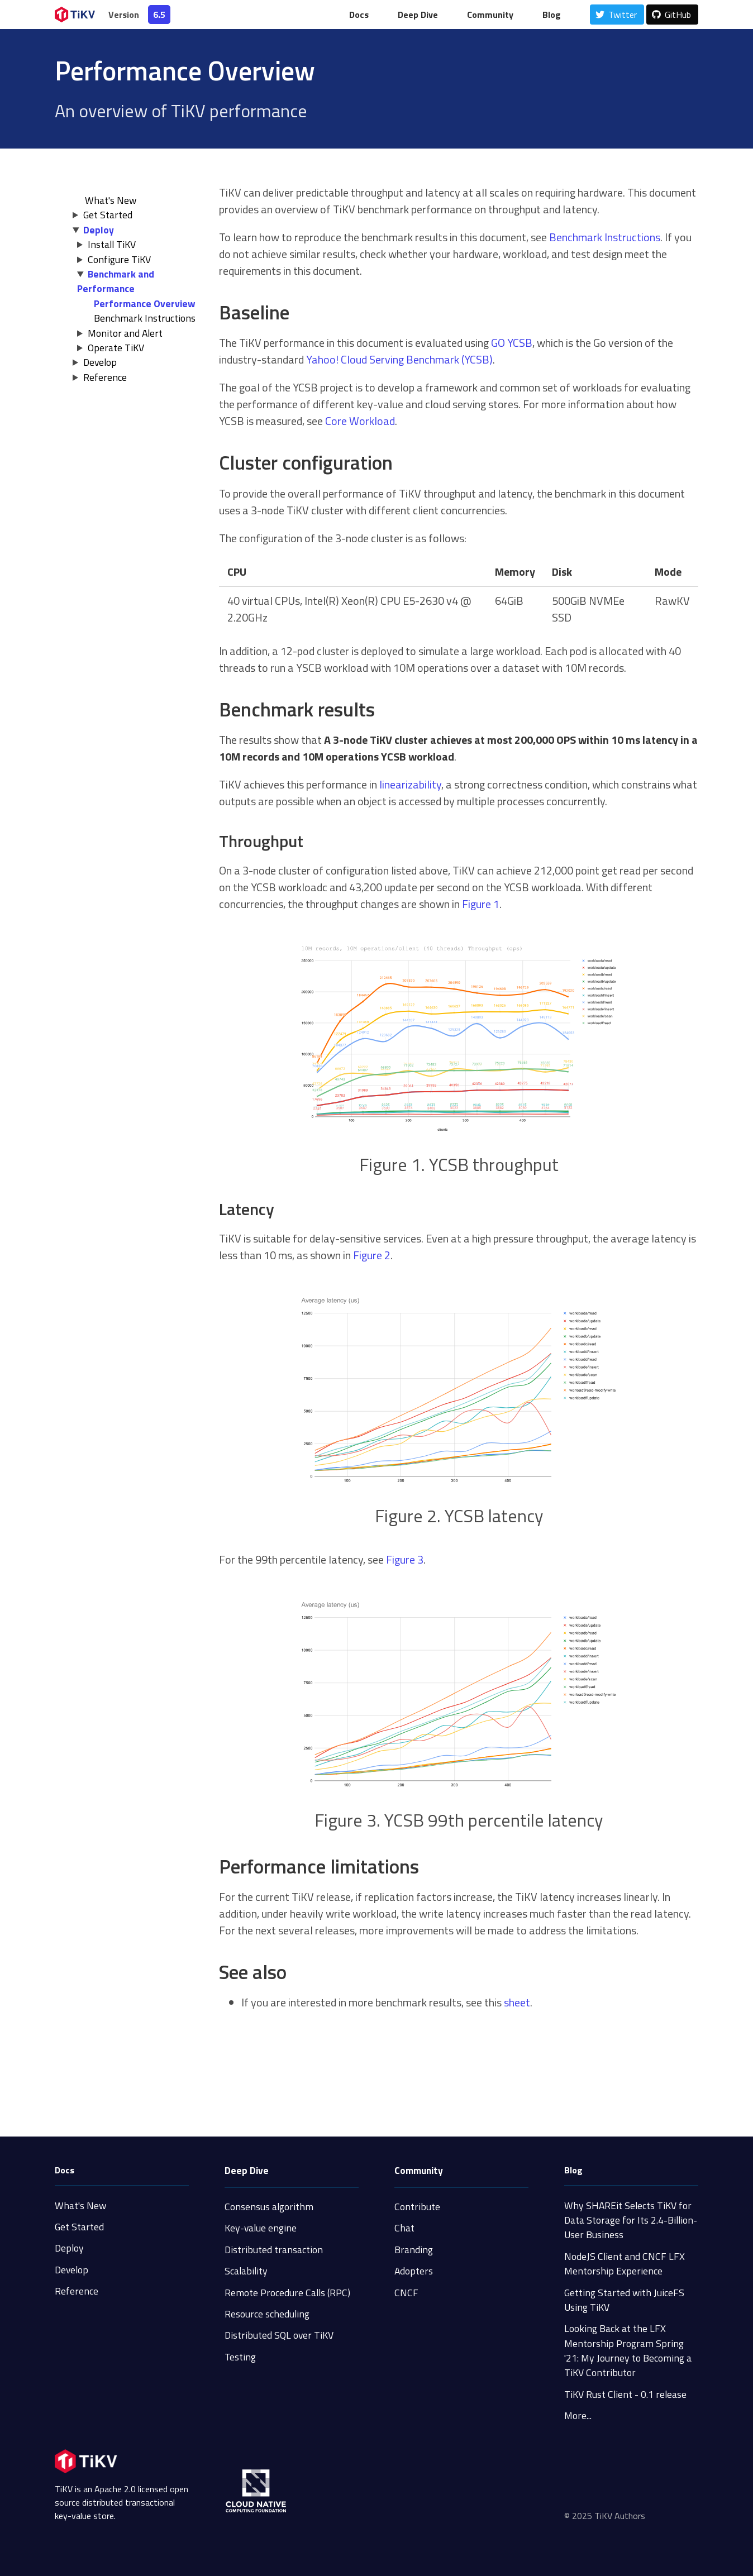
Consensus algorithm (269, 2206)
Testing (240, 2356)
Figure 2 (371, 1255)
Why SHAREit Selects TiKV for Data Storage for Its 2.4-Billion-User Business (630, 2220)
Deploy (98, 229)
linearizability (410, 784)
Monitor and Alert (125, 333)
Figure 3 (404, 1559)
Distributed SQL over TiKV (279, 2335)
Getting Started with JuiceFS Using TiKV (624, 2300)
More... (578, 2415)
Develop (100, 362)
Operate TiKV (116, 347)
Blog (551, 14)
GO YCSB (511, 342)
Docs (359, 14)
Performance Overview (145, 303)
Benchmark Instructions (145, 318)
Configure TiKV (119, 259)
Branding (413, 2249)
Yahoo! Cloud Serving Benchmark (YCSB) (399, 359)
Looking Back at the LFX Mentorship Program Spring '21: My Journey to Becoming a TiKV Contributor (628, 2350)
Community (490, 14)
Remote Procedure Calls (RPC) (287, 2292)
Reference (105, 377)
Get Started (107, 214)
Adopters (413, 2270)
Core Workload (360, 420)
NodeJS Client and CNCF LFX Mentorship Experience (624, 2263)
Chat (404, 2227)
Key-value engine (261, 2227)
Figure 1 (480, 903)
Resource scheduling (267, 2313)
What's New (80, 2205)
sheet (517, 2002)
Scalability (246, 2270)
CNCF (406, 2292)
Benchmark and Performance (115, 281)
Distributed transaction (274, 2249)
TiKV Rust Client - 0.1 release (625, 2394)
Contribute (417, 2206)
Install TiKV (112, 244)
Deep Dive (418, 14)
